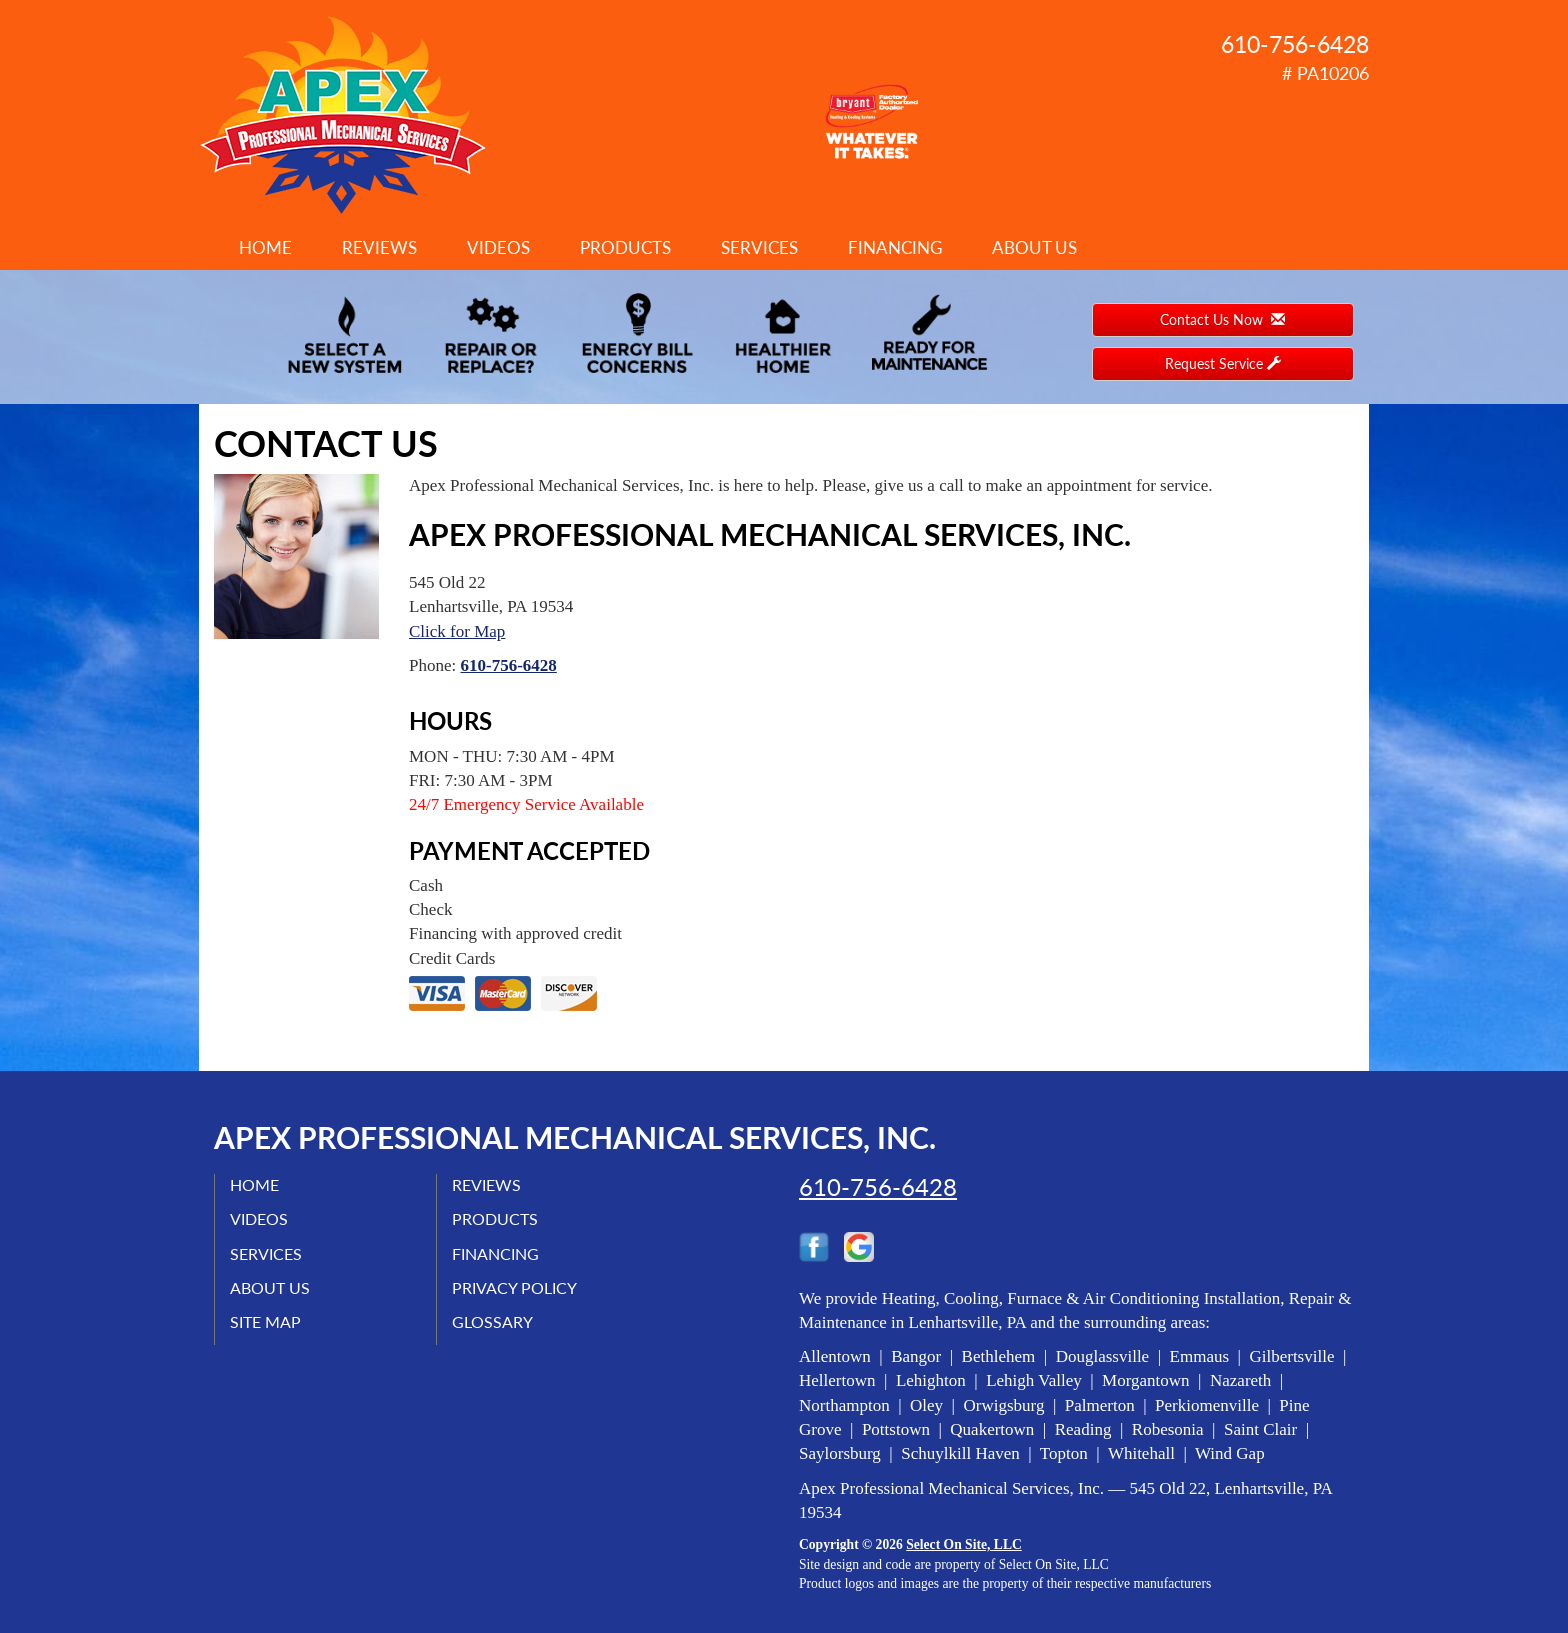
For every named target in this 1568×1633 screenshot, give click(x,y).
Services (759, 247)
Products (625, 247)
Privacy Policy (514, 1287)
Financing (895, 247)
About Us (1034, 247)
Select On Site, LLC (964, 1544)
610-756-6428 (508, 665)
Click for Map (457, 631)
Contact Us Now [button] (1222, 319)
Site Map (265, 1321)
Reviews (379, 247)
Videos (498, 247)
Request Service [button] (1223, 363)
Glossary (492, 1321)
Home (265, 247)
